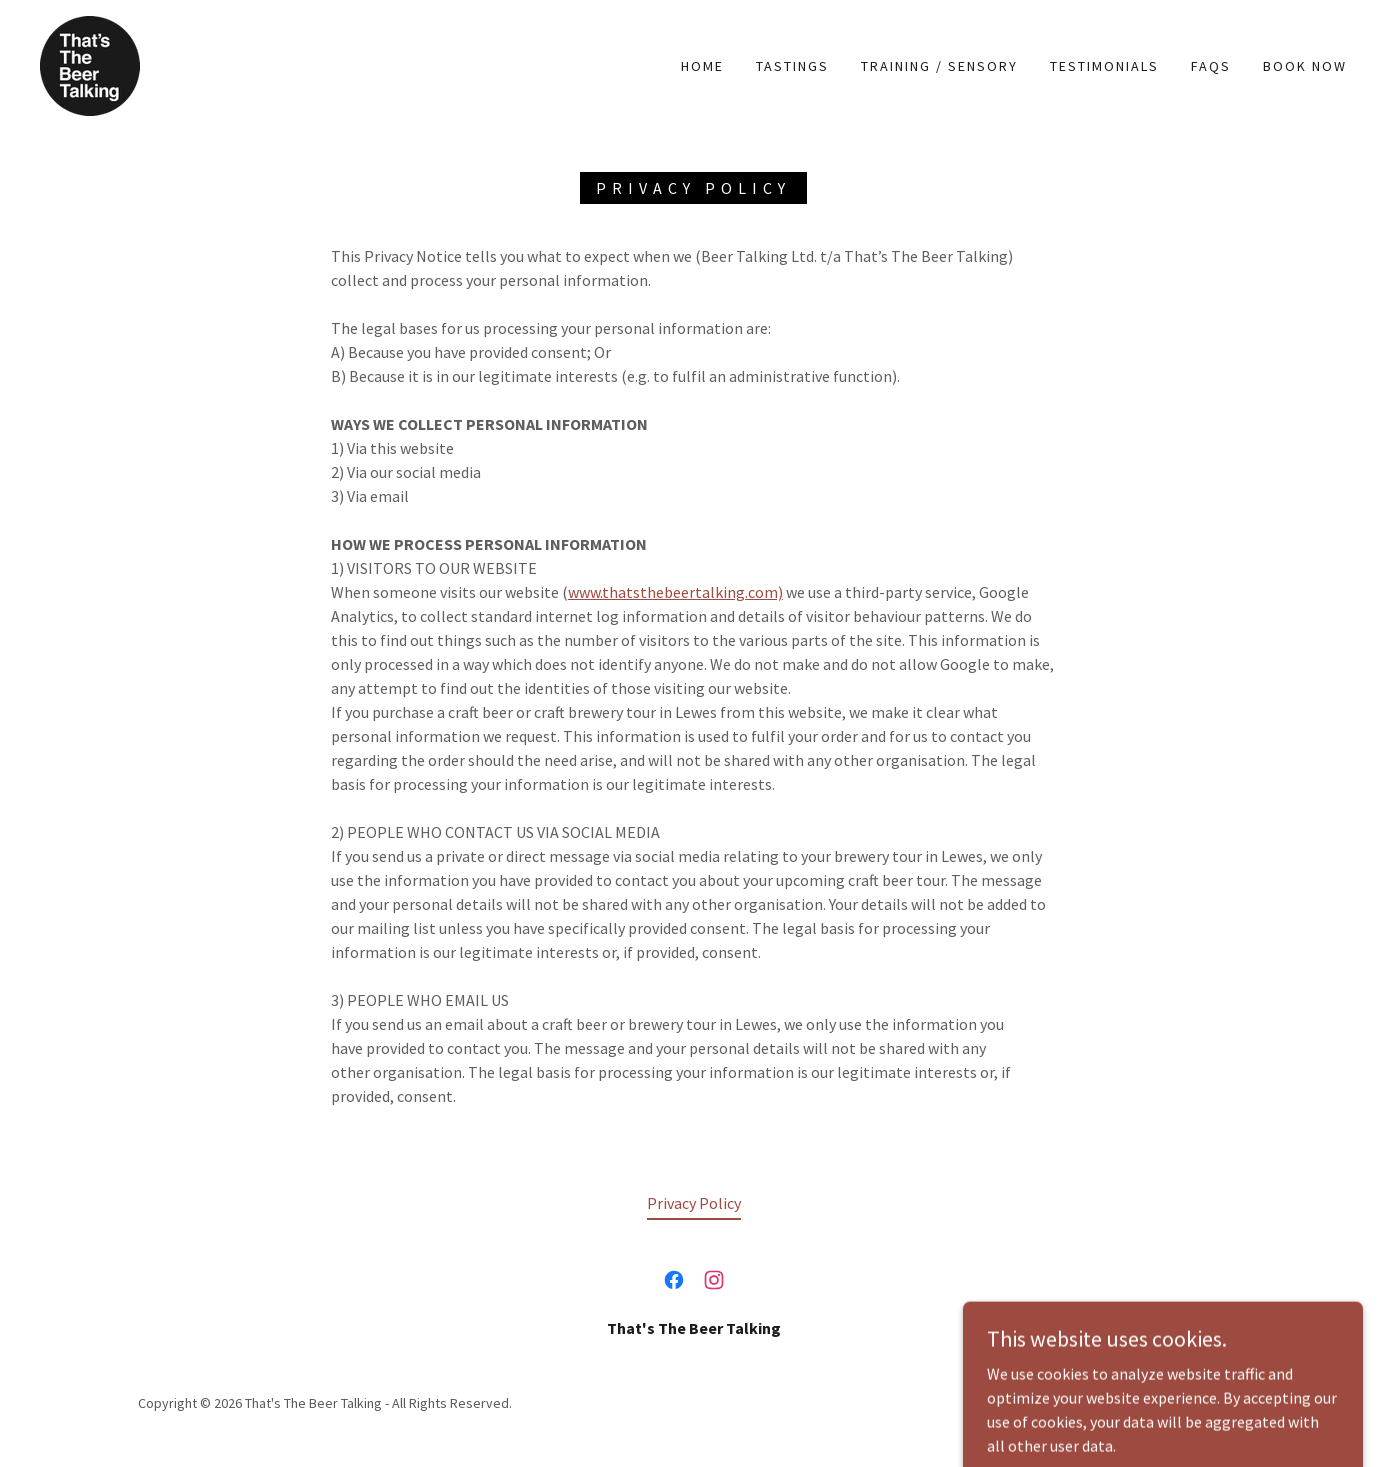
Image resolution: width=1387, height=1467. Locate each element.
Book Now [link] (1305, 66)
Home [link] (702, 66)
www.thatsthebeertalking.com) (675, 592)
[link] (90, 64)
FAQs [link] (1211, 66)
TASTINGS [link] (792, 66)
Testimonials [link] (1104, 66)
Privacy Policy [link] (694, 1203)
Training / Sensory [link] (939, 66)
